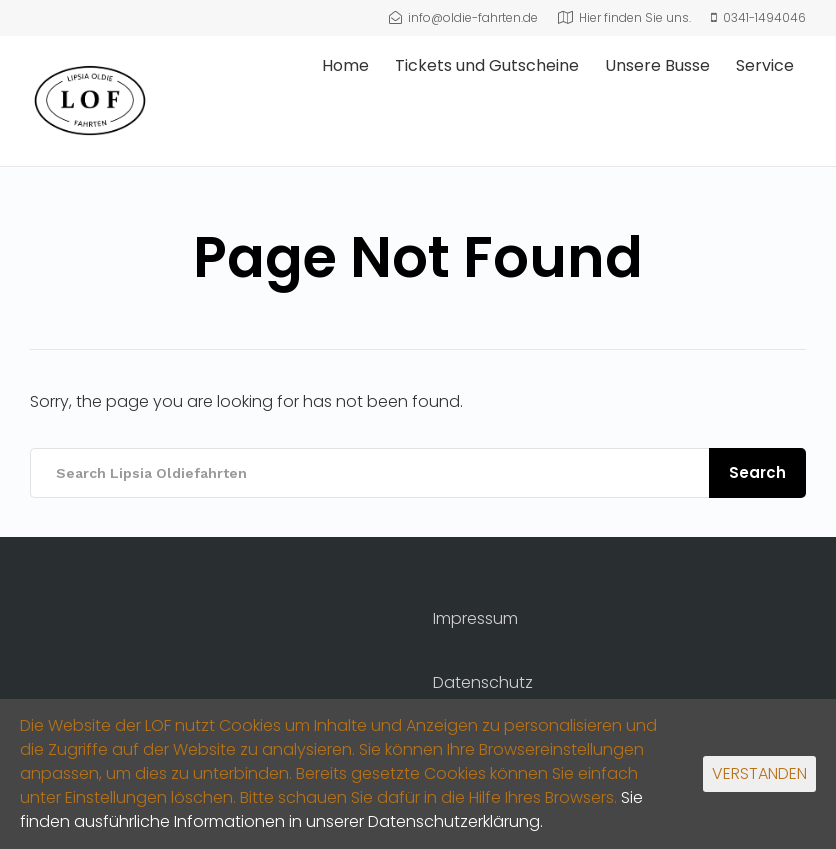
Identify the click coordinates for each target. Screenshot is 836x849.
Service (765, 65)
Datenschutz (483, 682)
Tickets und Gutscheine (487, 65)
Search (757, 472)
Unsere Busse (657, 65)
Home (345, 65)
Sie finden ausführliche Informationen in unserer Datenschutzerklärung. (331, 809)
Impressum (475, 618)
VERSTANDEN (759, 773)
